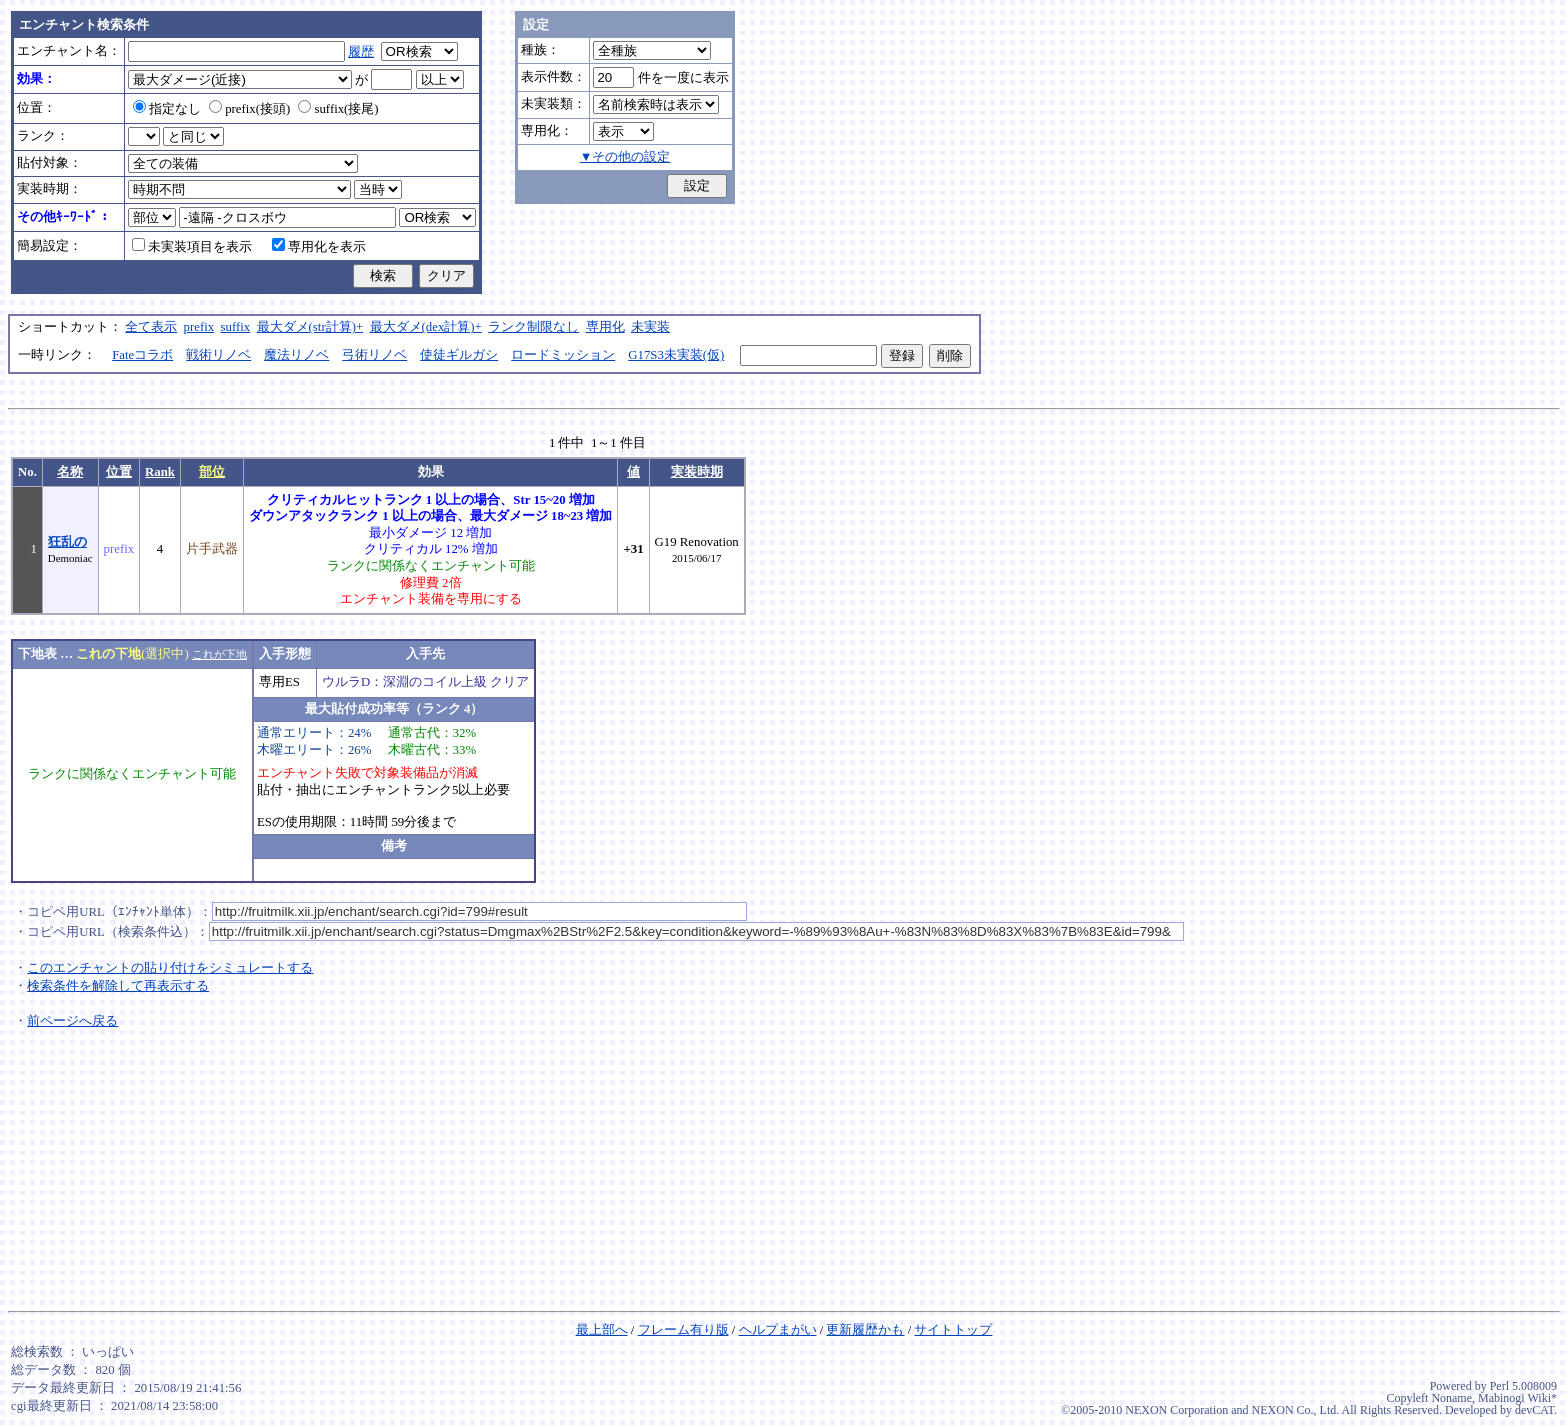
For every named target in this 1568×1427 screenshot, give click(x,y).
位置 (119, 472)
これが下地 (219, 654)
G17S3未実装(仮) (676, 355)
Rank (160, 472)
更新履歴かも (865, 1330)
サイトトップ (953, 1330)
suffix (236, 327)
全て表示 (151, 327)
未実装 (650, 327)
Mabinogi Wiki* (1517, 1398)
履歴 (361, 52)
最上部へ (602, 1330)
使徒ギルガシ (459, 355)
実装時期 (697, 472)
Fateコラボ (142, 355)
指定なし (167, 109)
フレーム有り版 (683, 1330)
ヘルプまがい (778, 1330)
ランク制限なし (533, 327)
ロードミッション (563, 355)
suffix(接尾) (338, 109)
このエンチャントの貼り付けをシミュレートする (170, 968)
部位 (212, 472)
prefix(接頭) (249, 109)
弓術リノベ (374, 355)
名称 (70, 472)
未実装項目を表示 (192, 247)
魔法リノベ (296, 355)
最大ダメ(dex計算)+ (426, 327)
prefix (199, 327)
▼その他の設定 (625, 157)
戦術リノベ (218, 355)
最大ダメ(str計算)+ (310, 327)
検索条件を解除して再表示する (118, 986)
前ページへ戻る (72, 1021)
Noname (1451, 1398)
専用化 (605, 327)
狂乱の (67, 542)
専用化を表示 (319, 247)
